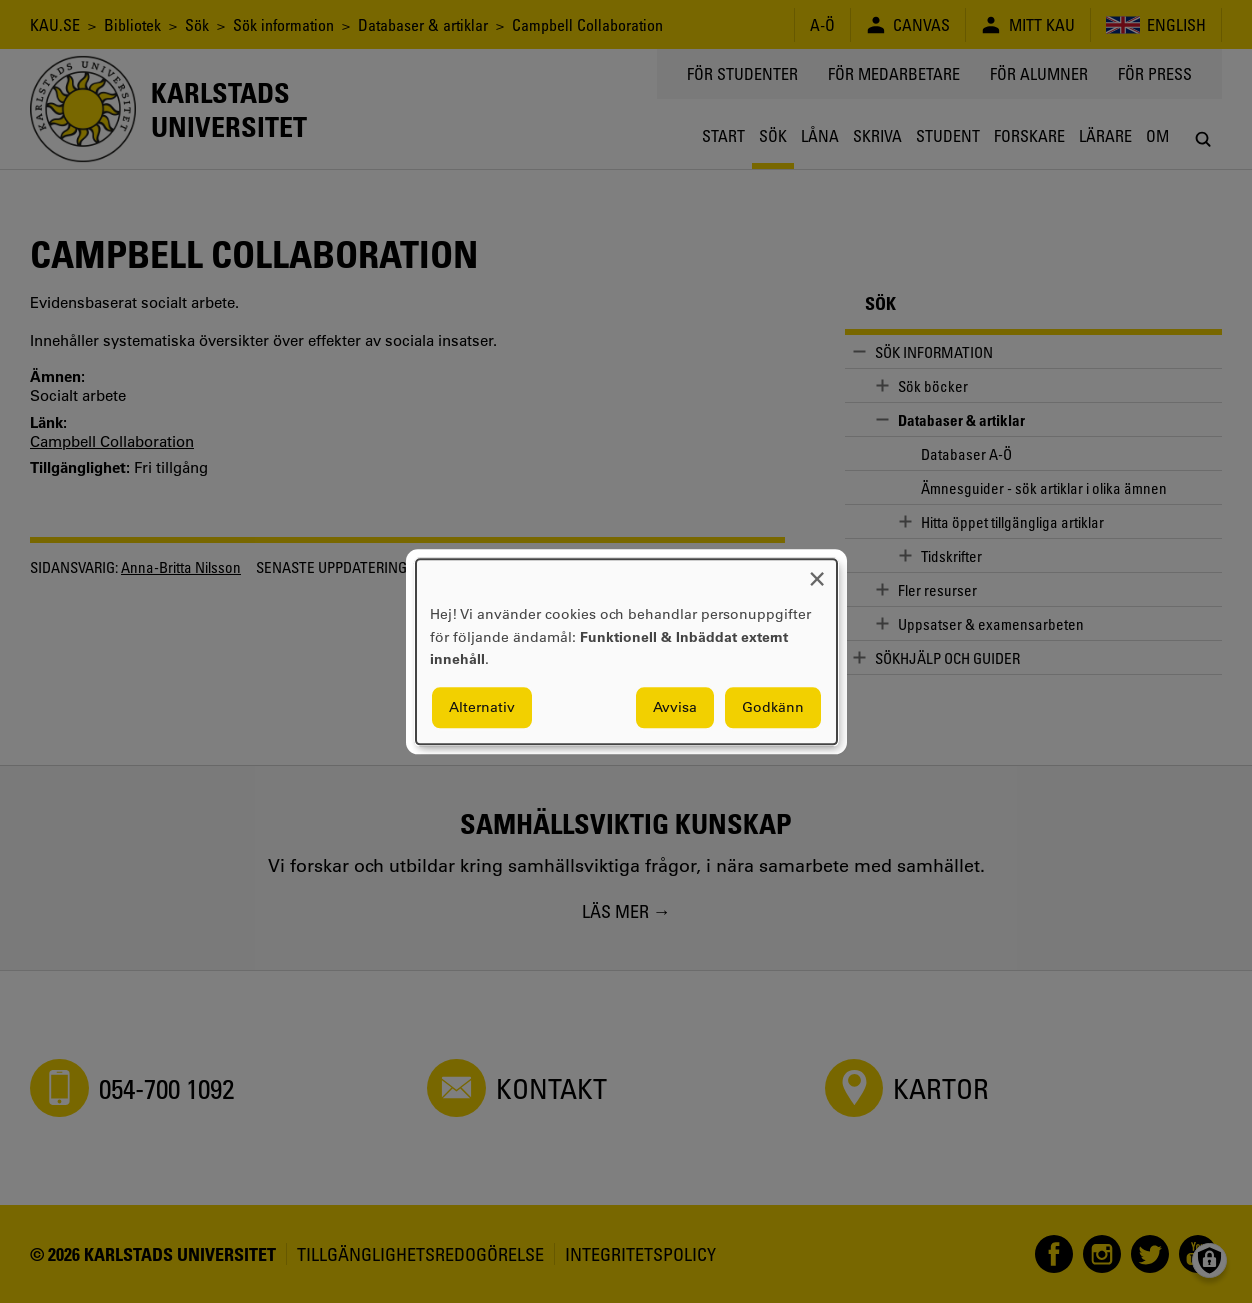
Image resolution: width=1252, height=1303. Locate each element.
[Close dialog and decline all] (817, 571)
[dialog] (626, 651)
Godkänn (773, 707)
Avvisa (675, 707)
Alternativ (482, 707)
